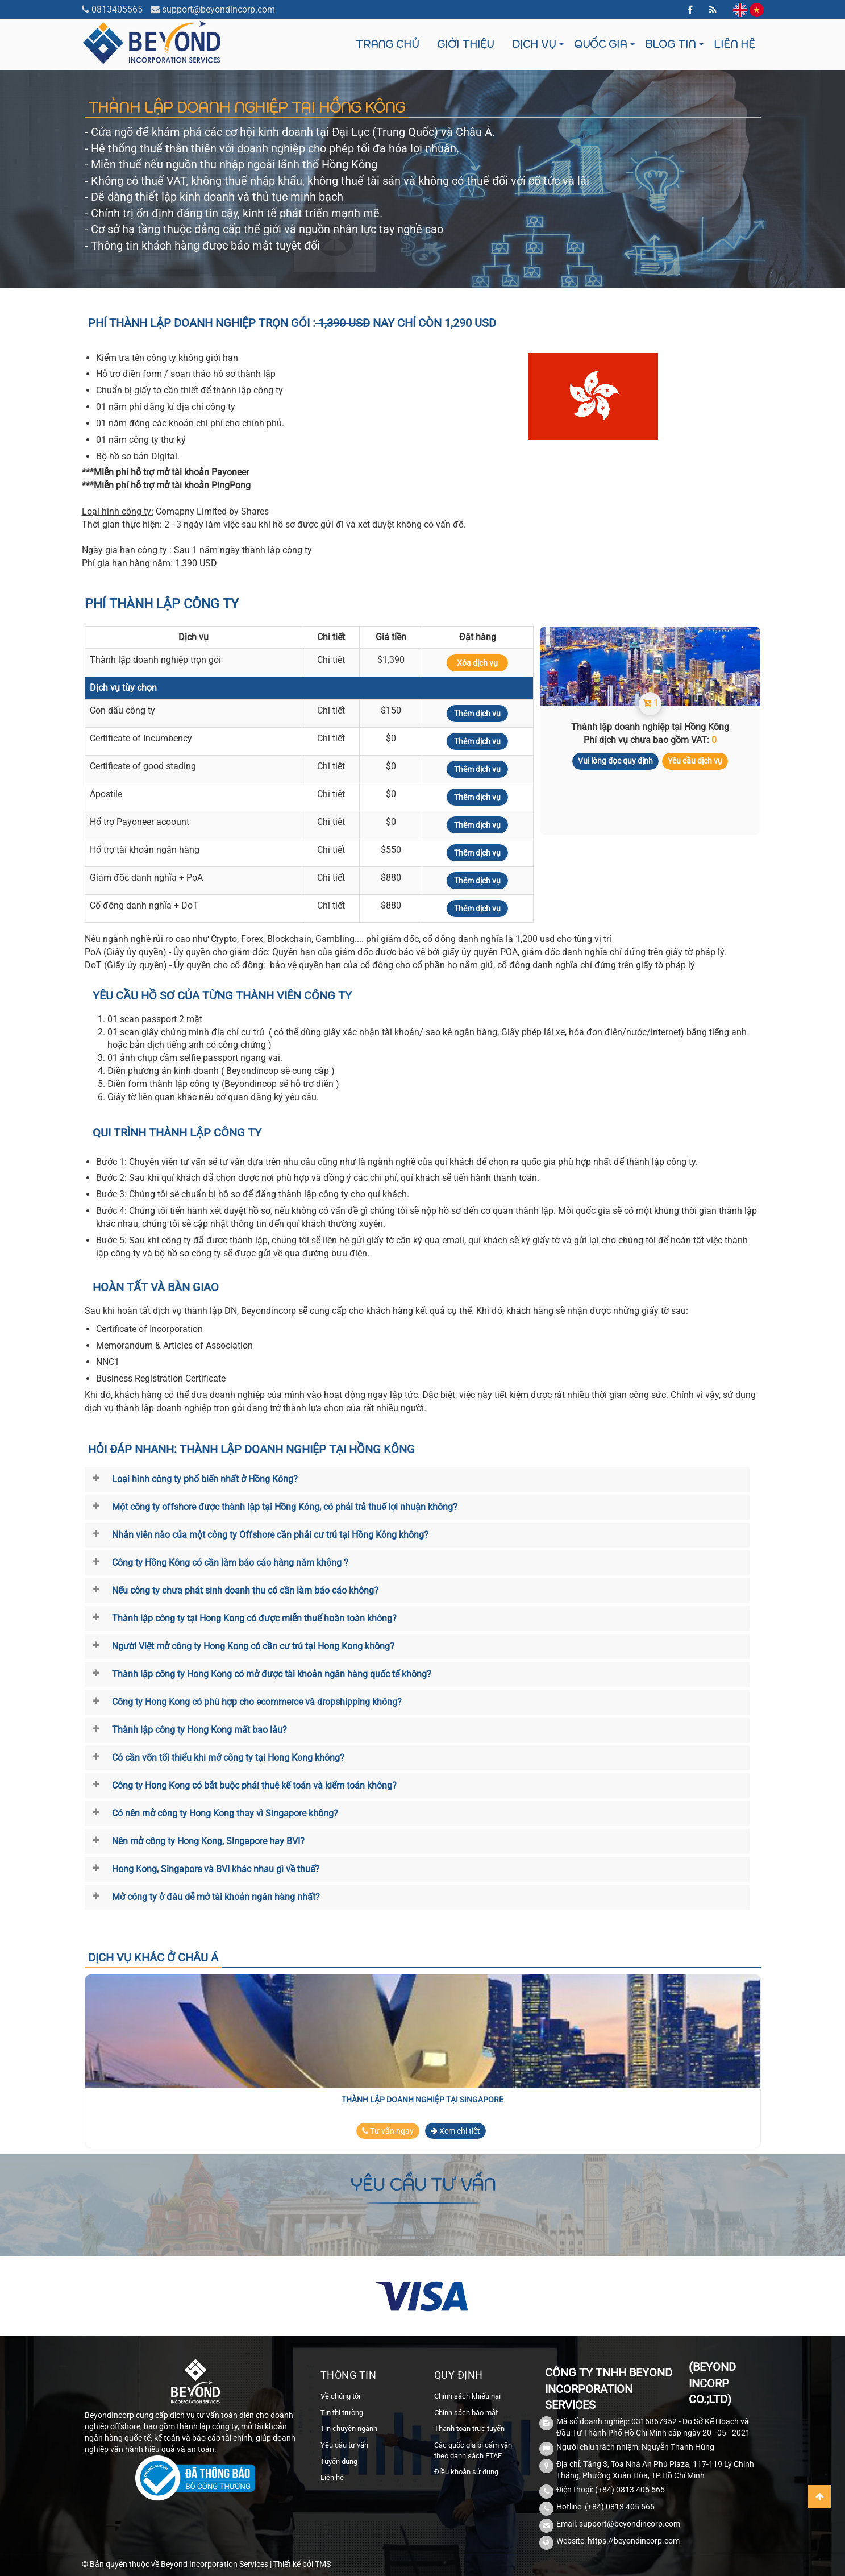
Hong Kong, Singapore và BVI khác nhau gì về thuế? (215, 1869)
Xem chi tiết (455, 2130)
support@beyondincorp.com (218, 9)
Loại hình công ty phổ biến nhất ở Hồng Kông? (205, 1479)
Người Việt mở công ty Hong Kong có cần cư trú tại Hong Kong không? (253, 1646)
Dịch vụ (534, 44)
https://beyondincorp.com (634, 2540)
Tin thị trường (341, 2412)
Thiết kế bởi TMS (302, 2564)
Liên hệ (734, 44)
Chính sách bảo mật (466, 2412)
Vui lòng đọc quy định (615, 760)
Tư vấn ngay (388, 2130)
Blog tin (670, 44)
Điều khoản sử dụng (466, 2471)
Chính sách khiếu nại (467, 2396)
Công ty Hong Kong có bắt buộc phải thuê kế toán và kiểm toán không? (254, 1785)
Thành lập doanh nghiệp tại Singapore (422, 2099)
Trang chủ (387, 44)
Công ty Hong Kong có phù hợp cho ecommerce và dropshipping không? (257, 1701)
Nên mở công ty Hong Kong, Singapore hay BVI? (208, 1841)
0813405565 (117, 9)
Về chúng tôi (340, 2396)
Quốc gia (600, 44)
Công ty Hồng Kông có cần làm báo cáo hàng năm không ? (230, 1562)
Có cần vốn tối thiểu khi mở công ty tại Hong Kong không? (228, 1757)
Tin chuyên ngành (348, 2428)
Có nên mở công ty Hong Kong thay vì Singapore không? (225, 1813)
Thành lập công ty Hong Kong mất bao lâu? (199, 1729)
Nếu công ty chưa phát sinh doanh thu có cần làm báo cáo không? (245, 1590)
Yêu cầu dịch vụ (695, 760)
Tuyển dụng (338, 2461)
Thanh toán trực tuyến (469, 2428)
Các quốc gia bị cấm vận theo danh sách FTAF (473, 2450)
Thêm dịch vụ (477, 713)
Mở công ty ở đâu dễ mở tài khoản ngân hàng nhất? (216, 1896)
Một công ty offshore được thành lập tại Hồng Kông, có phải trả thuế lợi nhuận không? (284, 1506)
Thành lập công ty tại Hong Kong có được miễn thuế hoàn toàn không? (254, 1618)
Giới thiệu (465, 44)
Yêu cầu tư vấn (344, 2445)
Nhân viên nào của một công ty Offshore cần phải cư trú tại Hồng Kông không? (270, 1534)
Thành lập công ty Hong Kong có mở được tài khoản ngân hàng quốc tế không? (271, 1674)
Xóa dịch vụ (477, 662)
